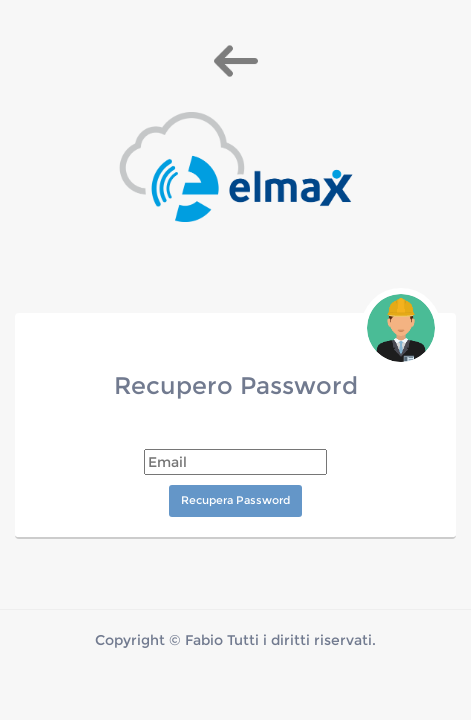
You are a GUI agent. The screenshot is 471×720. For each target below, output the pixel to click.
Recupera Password (235, 500)
